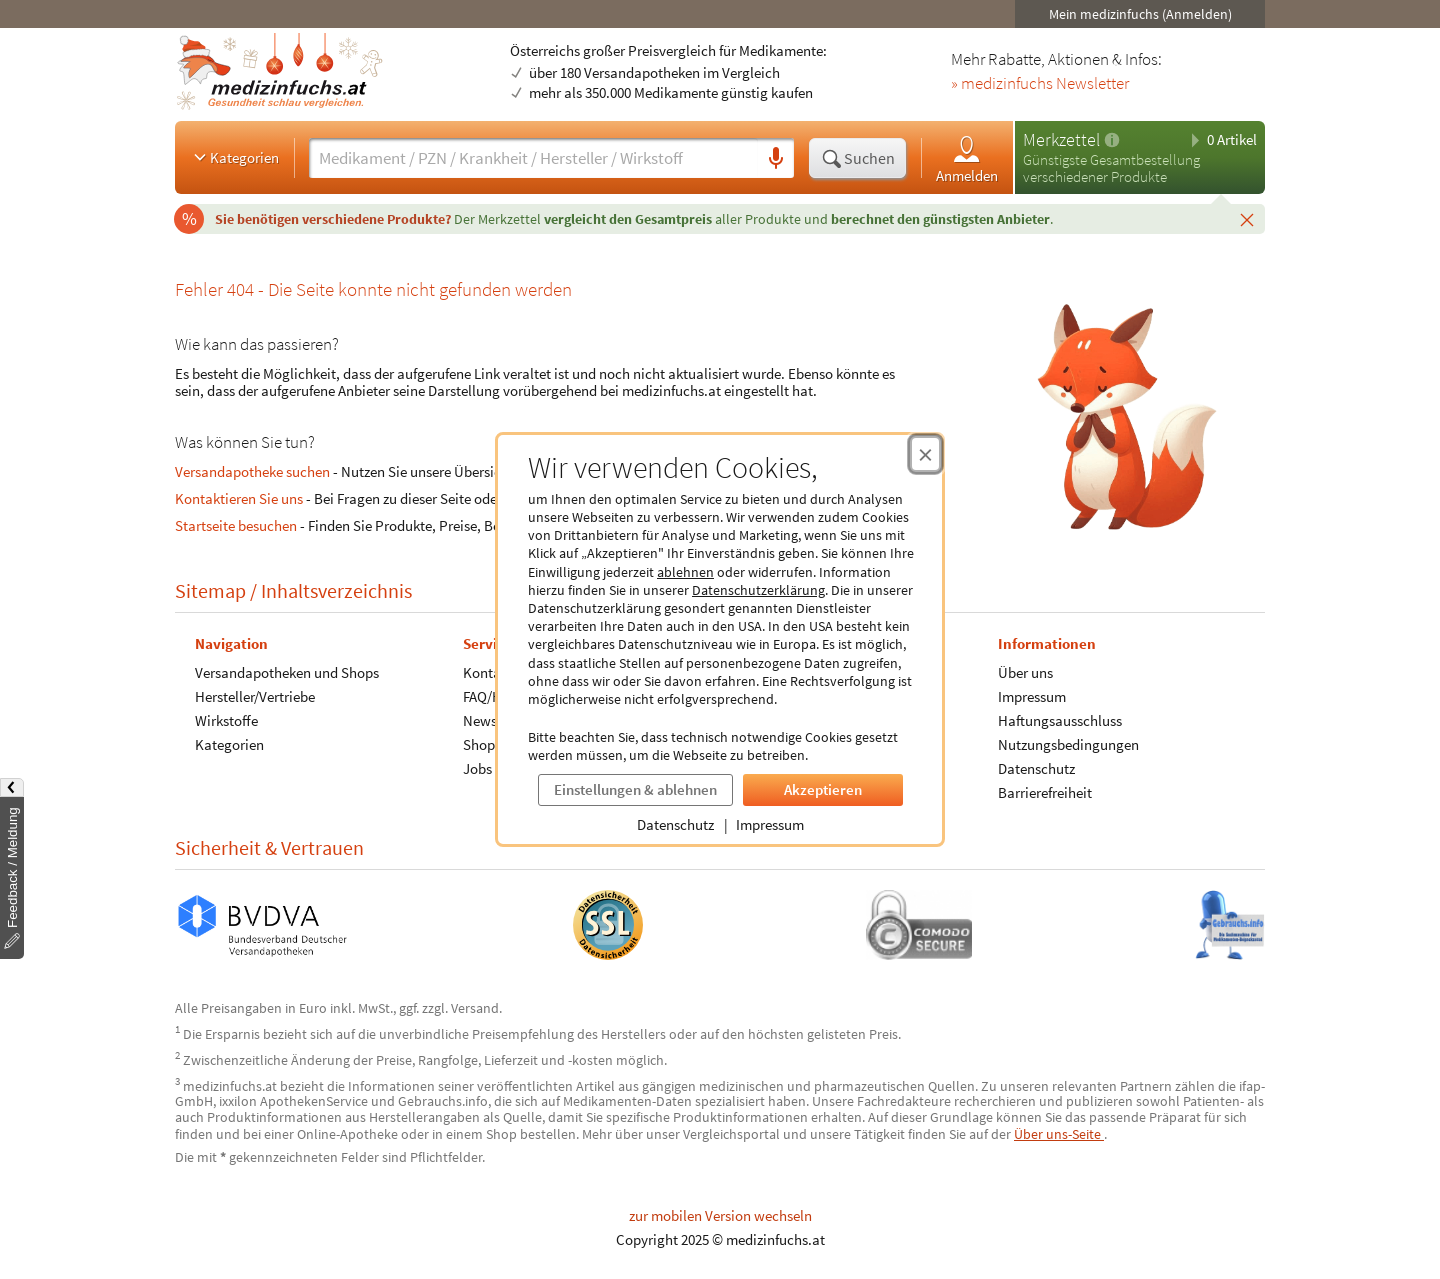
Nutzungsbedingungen (1068, 744)
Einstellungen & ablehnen (635, 789)
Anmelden (967, 158)
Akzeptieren (823, 789)
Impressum (770, 824)
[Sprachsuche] (776, 159)
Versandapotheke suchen (252, 471)
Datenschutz (675, 824)
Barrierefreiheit (1045, 792)
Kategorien (234, 157)
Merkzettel (1061, 139)
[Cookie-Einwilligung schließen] (925, 454)
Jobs (477, 768)
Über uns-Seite (1059, 1134)
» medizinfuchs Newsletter (1040, 84)
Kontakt (488, 672)
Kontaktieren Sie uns (239, 498)
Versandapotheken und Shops (287, 672)
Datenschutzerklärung (758, 590)
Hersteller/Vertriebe (255, 696)
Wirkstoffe (226, 720)
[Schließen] (1247, 219)
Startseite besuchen (236, 525)
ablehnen (685, 572)
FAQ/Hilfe (492, 696)
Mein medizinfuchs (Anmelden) (1140, 14)
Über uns (1025, 672)
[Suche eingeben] (533, 158)
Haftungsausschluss (1060, 720)
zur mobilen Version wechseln (720, 1215)
